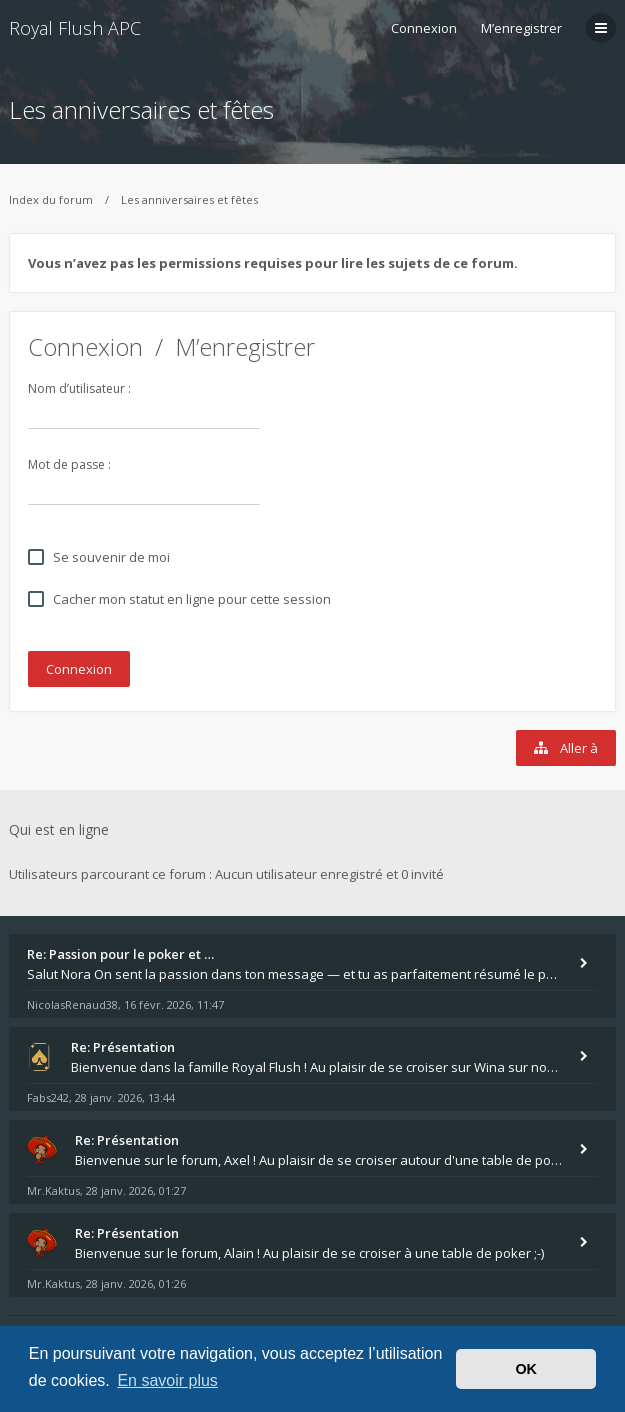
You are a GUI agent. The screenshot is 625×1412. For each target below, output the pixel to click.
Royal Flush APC (75, 28)
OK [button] (526, 1369)
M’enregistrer (521, 28)
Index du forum (51, 199)
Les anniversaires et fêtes (141, 109)
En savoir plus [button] (167, 1380)
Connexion (85, 346)
